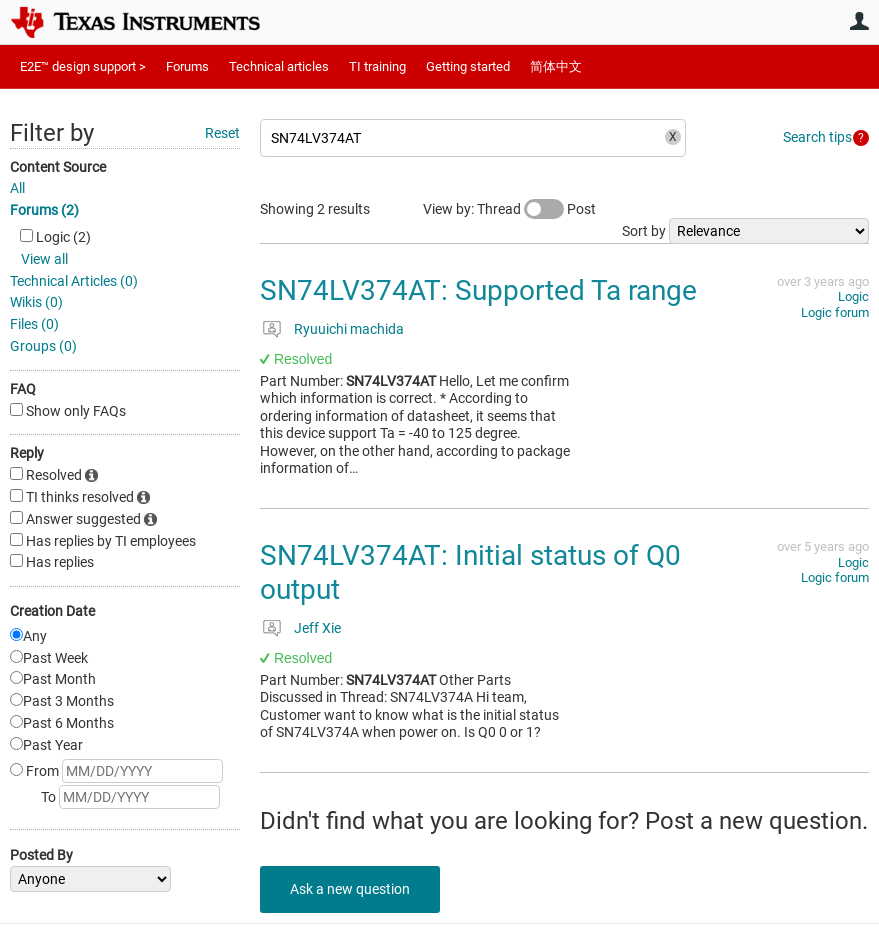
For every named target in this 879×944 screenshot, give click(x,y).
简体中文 (556, 66)
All (17, 188)
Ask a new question (350, 889)
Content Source (58, 167)
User (859, 21)
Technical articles (279, 66)
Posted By (41, 855)
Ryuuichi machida (349, 329)
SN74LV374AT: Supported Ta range (478, 290)
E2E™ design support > (83, 66)
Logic (853, 296)
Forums (187, 66)
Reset (222, 133)
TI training (377, 66)
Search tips (817, 137)
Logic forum (835, 312)
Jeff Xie (317, 628)
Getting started (468, 66)
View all (44, 259)
